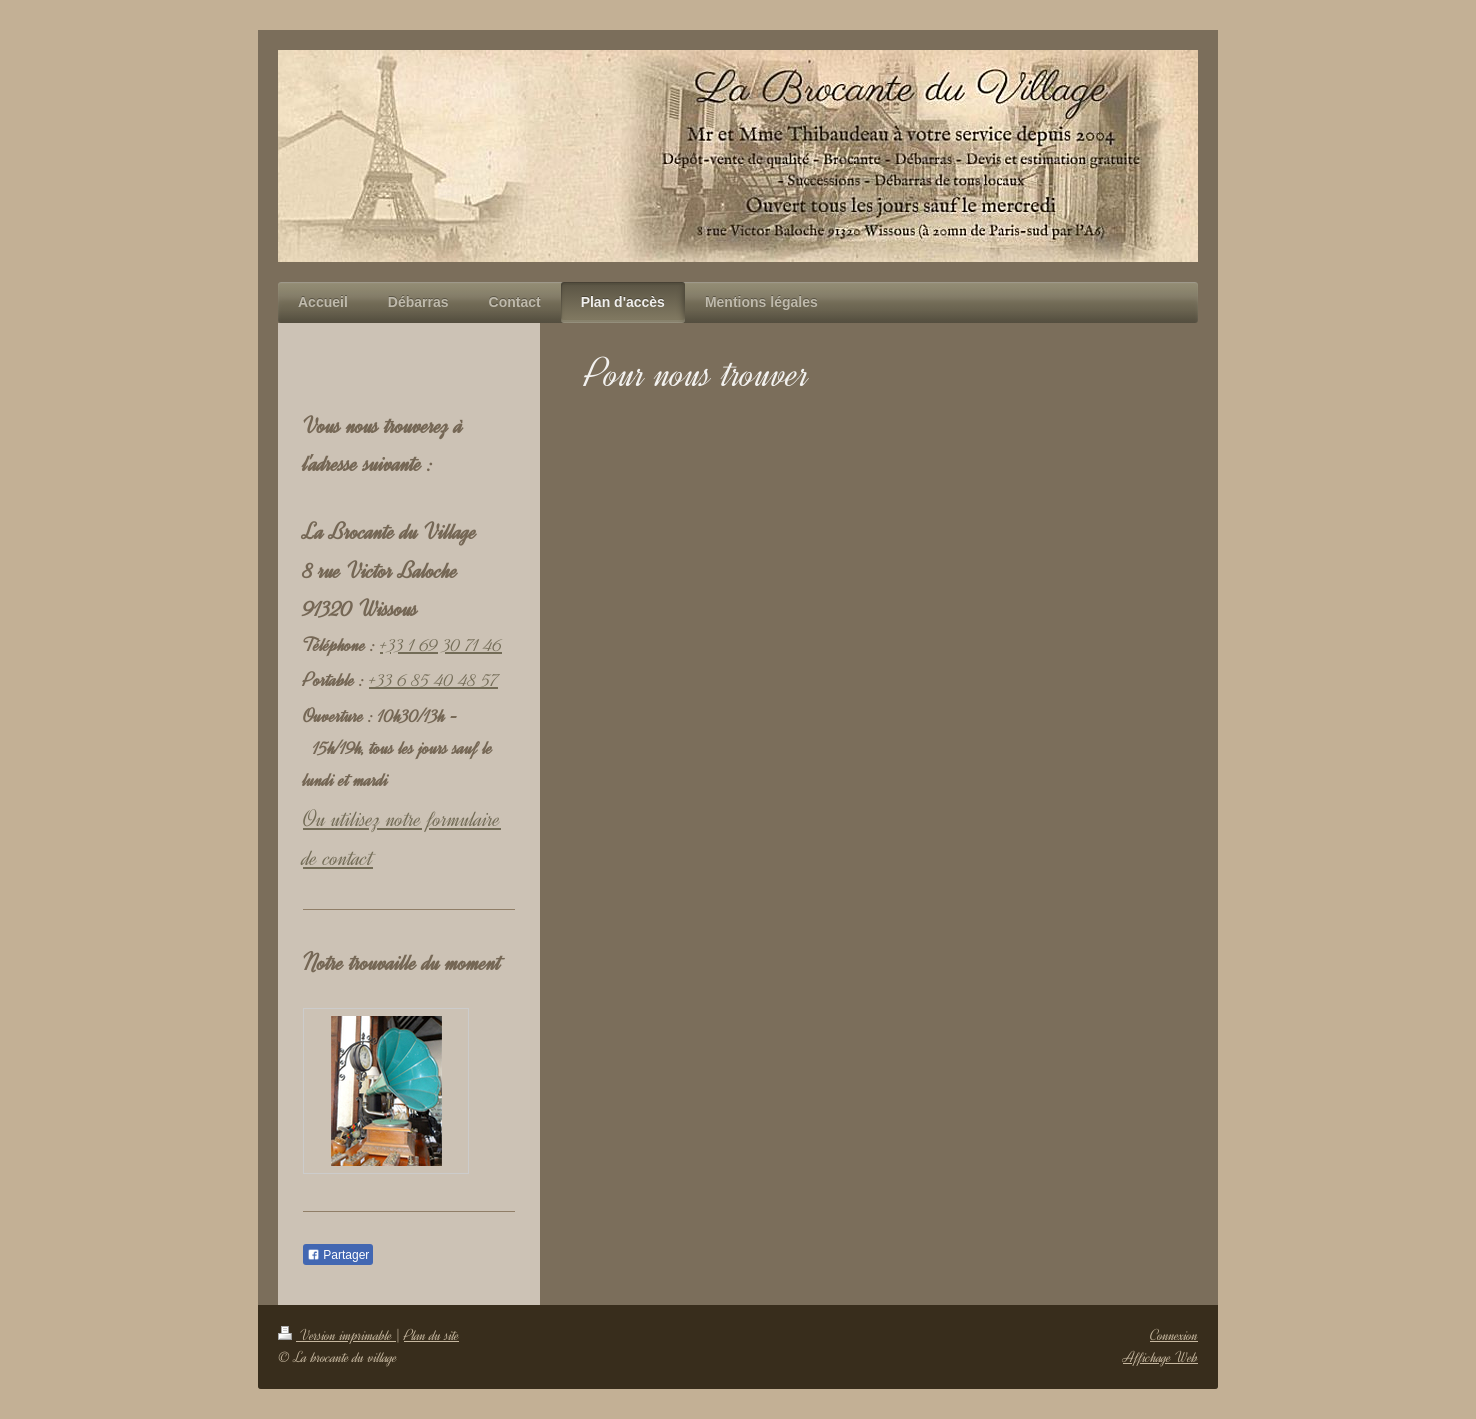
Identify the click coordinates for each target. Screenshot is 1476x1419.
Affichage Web (1160, 1357)
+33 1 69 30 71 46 (441, 645)
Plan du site (431, 1335)
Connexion (1174, 1335)
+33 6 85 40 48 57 (433, 680)
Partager (338, 1255)
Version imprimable (337, 1335)
